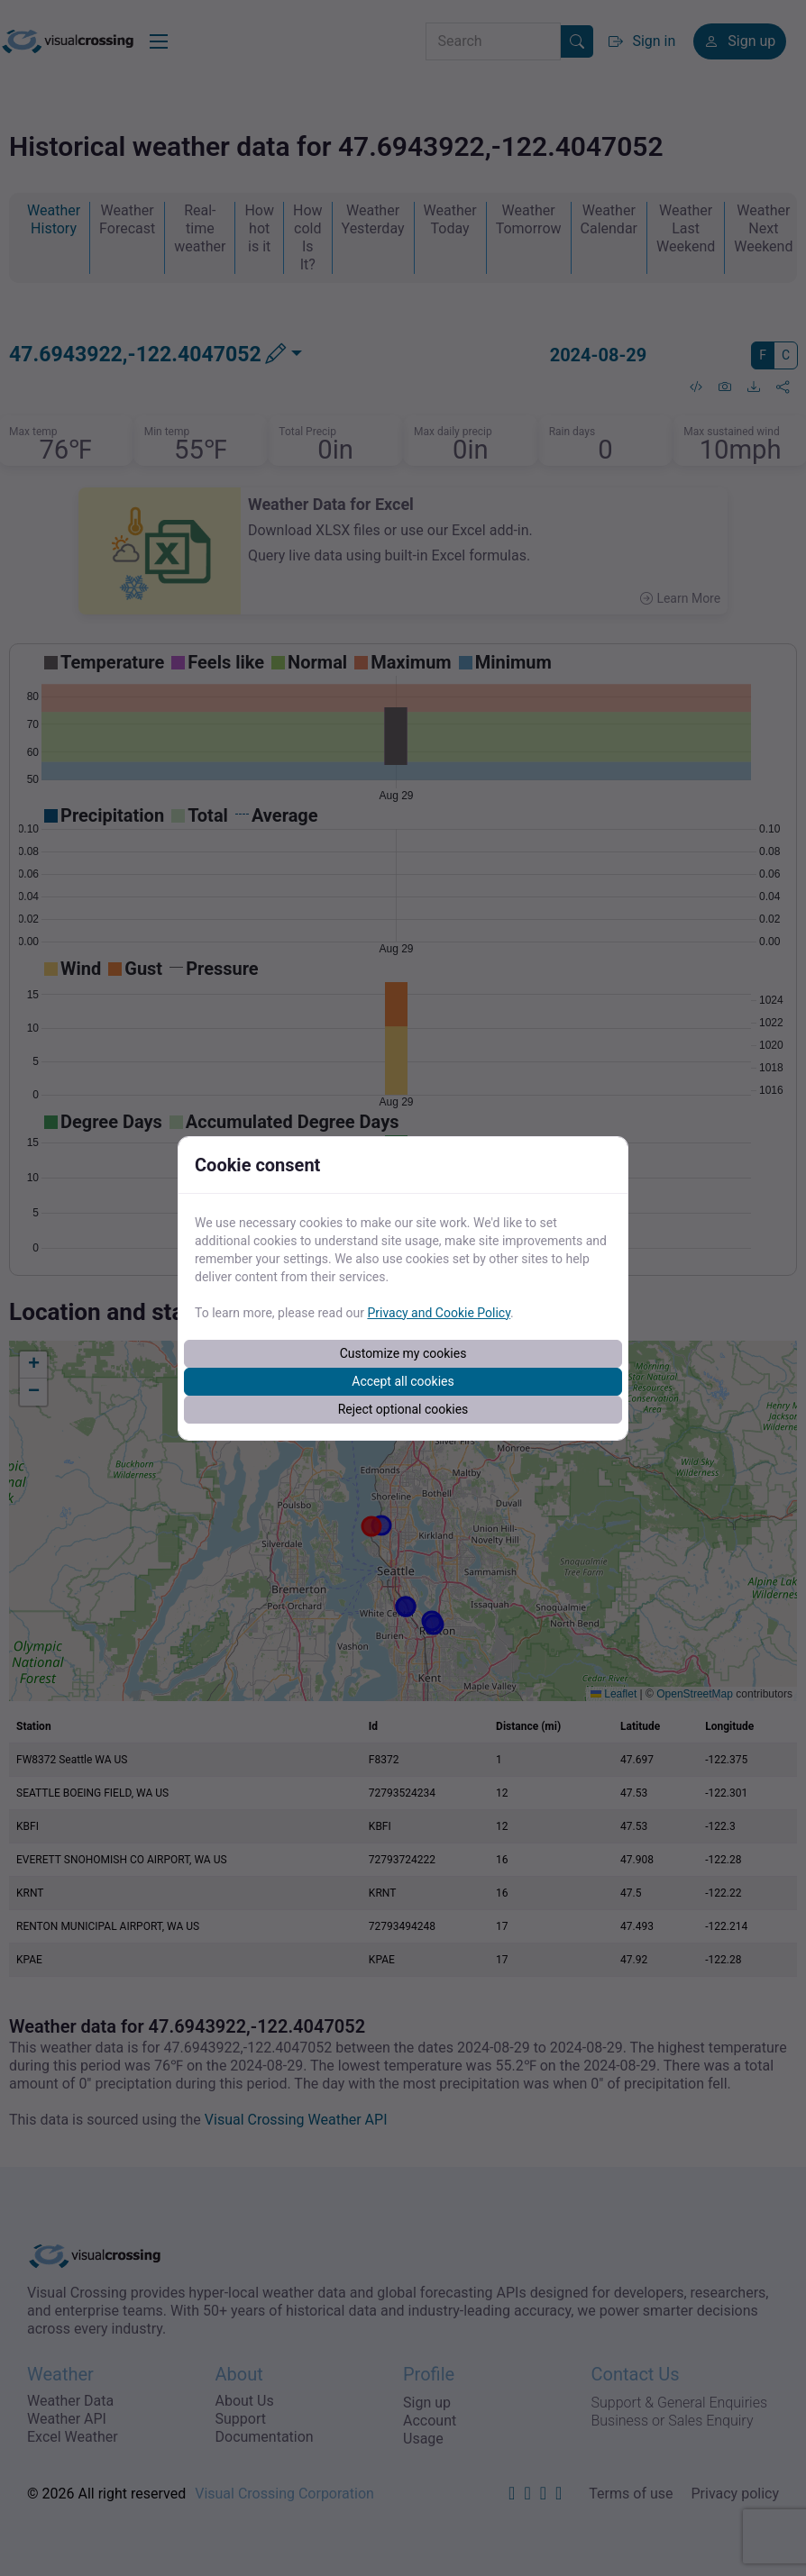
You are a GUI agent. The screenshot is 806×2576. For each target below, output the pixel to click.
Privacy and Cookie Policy (438, 1313)
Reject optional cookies (403, 1409)
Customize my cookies (403, 1353)
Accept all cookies (402, 1381)
